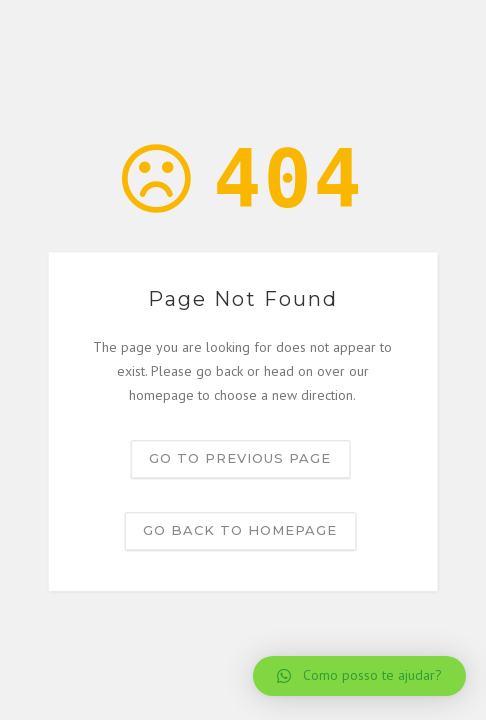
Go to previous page (240, 459)
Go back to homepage (240, 531)
